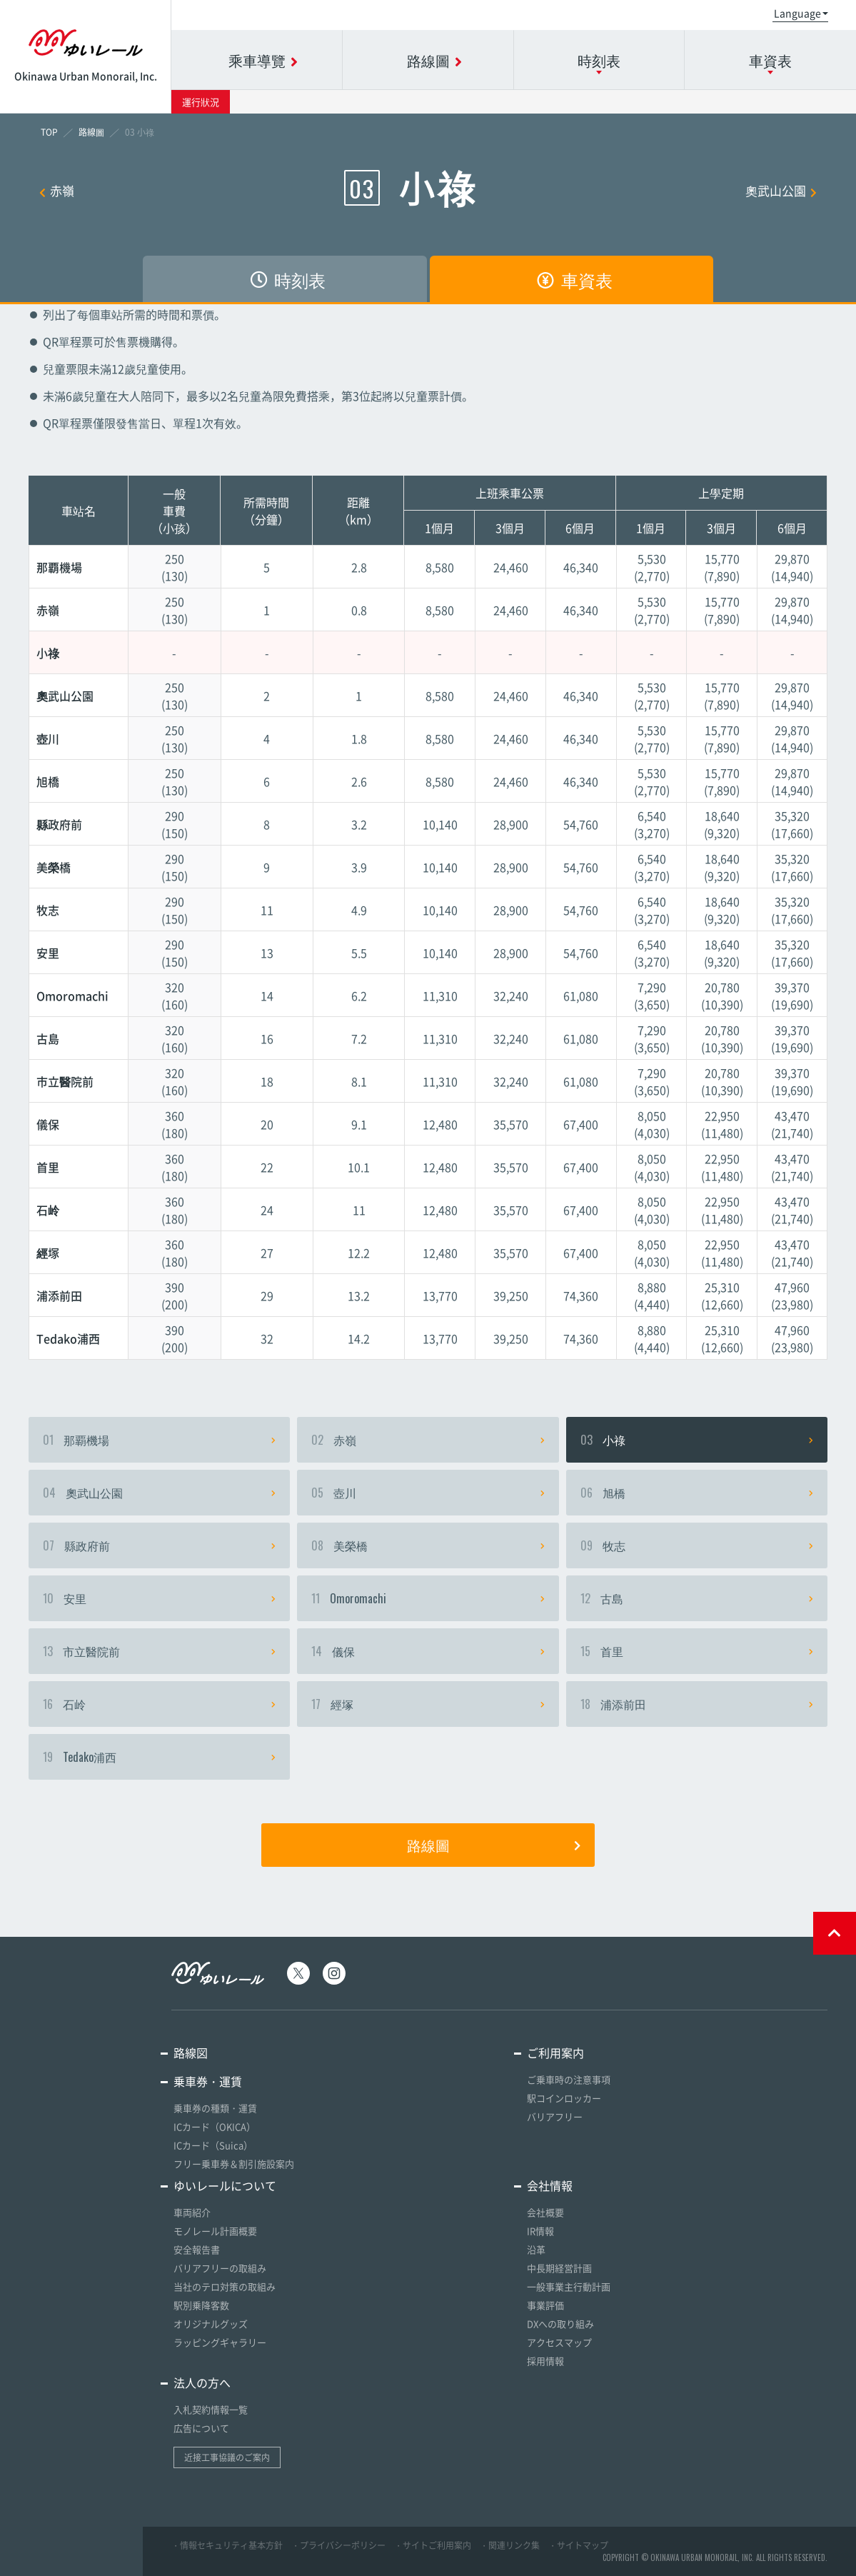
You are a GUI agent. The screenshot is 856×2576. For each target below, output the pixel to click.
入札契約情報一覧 (210, 2409)
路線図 (190, 2052)
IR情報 (540, 2230)
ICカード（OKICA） (214, 2126)
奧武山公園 (781, 190)
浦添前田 (696, 1704)
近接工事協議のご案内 (227, 2457)
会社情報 (550, 2185)
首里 (696, 1651)
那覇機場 (159, 1439)
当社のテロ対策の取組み (224, 2286)
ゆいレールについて (224, 2185)
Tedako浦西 (159, 1756)
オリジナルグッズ (210, 2323)
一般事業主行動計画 (568, 2286)
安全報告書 (196, 2249)
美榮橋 (427, 1545)
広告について (201, 2428)
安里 (159, 1598)
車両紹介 (192, 2212)
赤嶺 (56, 190)
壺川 (427, 1492)
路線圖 (494, 1844)
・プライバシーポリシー (338, 2545)
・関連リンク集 (510, 2545)
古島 (696, 1598)
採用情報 (545, 2360)
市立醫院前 (159, 1651)
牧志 (696, 1545)
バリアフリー (555, 2116)
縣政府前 (159, 1545)
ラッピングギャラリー (219, 2342)
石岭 (159, 1704)
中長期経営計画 (559, 2268)
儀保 (427, 1651)
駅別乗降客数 (201, 2305)
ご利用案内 (555, 2052)
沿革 (536, 2249)
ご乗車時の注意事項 (568, 2079)
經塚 (427, 1704)
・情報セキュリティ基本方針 (227, 2545)
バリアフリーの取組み (219, 2268)
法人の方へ (202, 2382)
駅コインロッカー (564, 2098)
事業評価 (545, 2305)
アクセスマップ (559, 2342)
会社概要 (545, 2212)
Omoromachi (427, 1598)
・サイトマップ (578, 2545)
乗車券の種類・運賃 (215, 2108)
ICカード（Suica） (213, 2145)
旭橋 (696, 1492)
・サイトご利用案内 (432, 2545)
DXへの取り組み (560, 2323)
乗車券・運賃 (207, 2081)
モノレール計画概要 (215, 2230)
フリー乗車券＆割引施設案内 (233, 2163)
